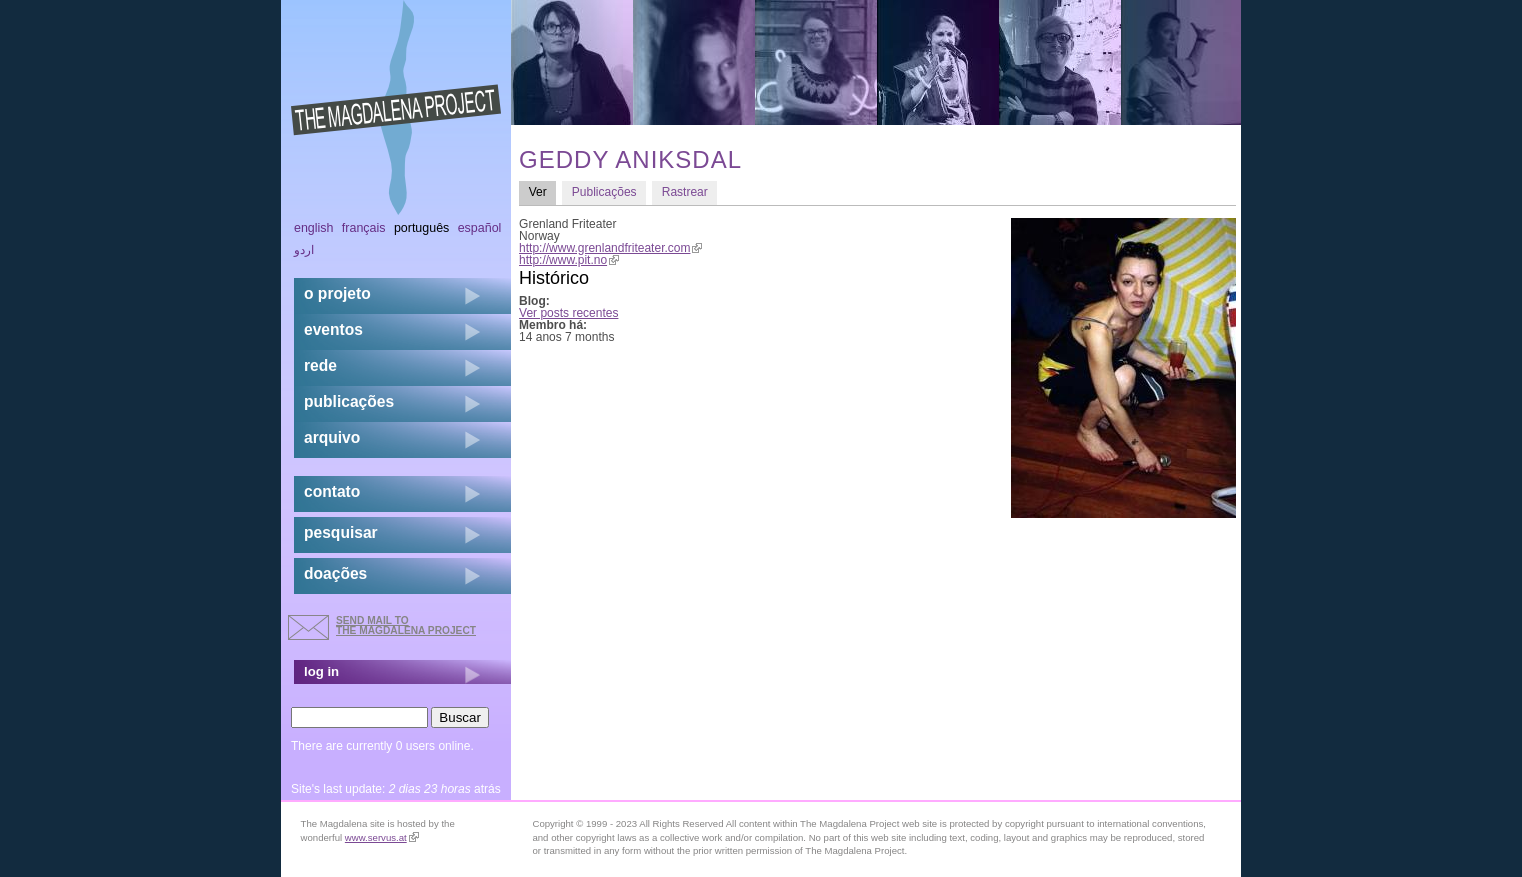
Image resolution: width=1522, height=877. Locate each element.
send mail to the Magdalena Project (406, 625)
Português (421, 228)
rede (320, 365)
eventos (333, 329)
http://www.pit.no (569, 260)
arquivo (332, 437)
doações (335, 573)
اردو (304, 250)
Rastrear (685, 192)
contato (332, 491)
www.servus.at (382, 837)
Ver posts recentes (568, 313)
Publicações (604, 192)
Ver (543, 191)
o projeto (337, 293)
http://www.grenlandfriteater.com (610, 248)
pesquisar (341, 532)
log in (321, 671)
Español (480, 228)
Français (364, 228)
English (314, 228)
